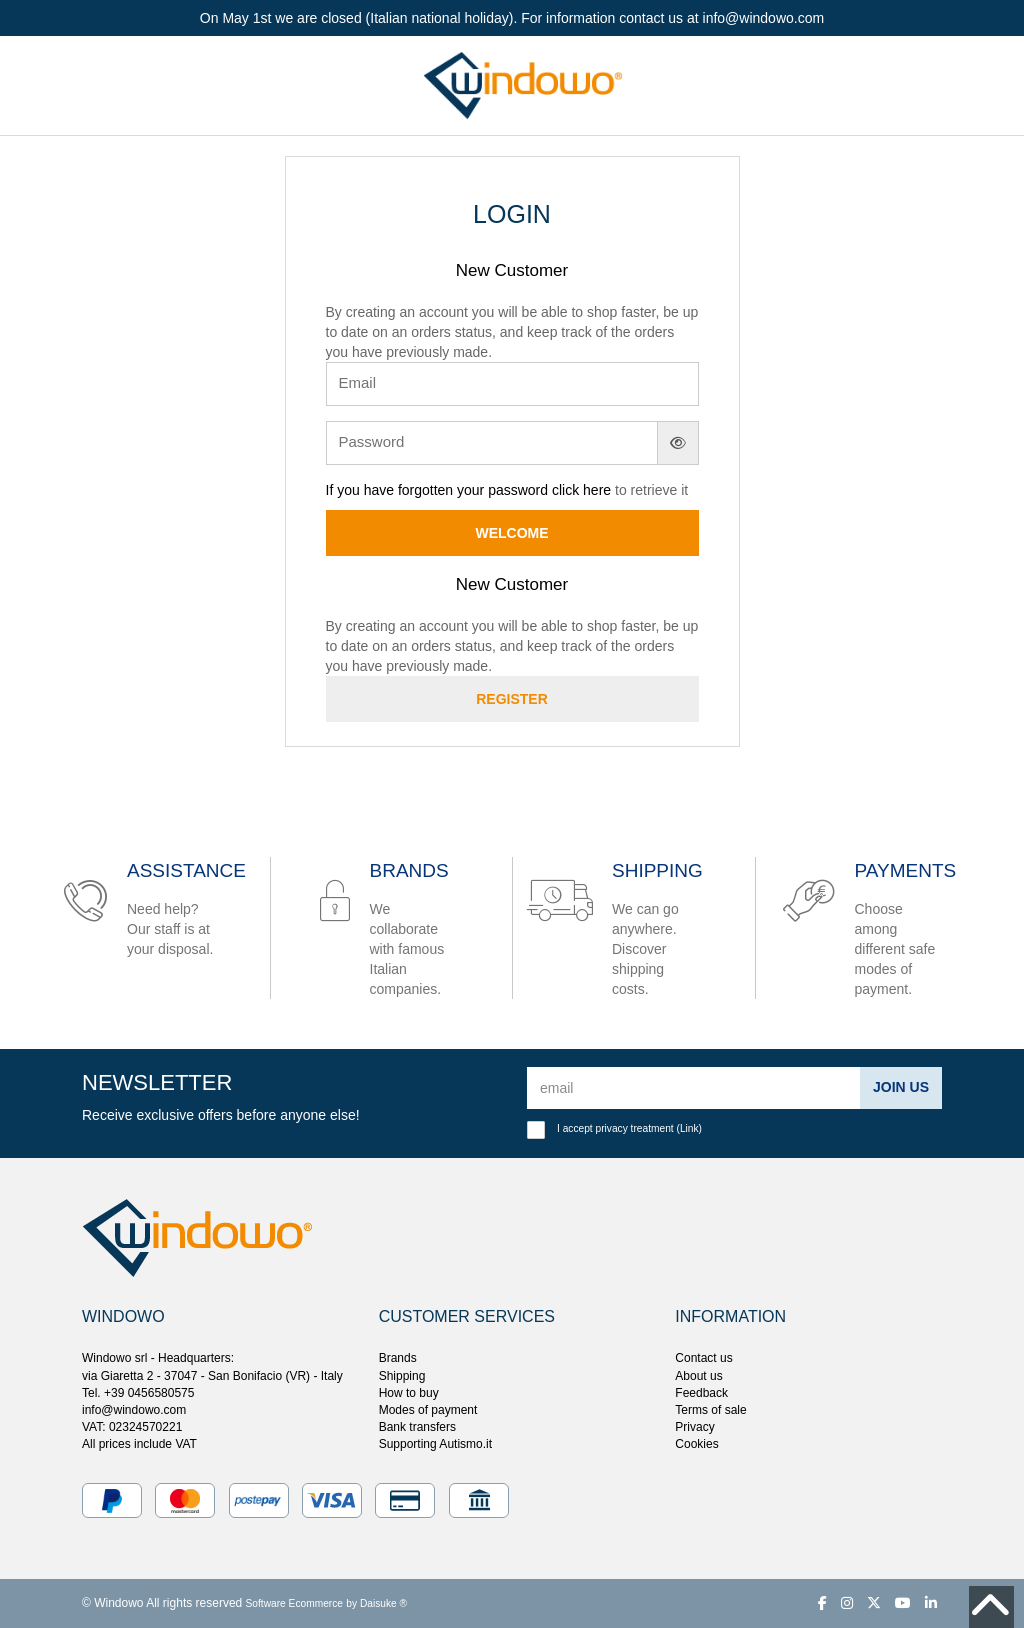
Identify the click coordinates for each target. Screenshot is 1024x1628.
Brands (398, 1358)
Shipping (402, 1376)
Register (512, 699)
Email (358, 382)
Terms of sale (710, 1410)
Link (689, 1128)
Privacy (694, 1427)
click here (581, 490)
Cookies (696, 1444)
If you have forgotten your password (439, 490)
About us (698, 1376)
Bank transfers (417, 1427)
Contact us (703, 1358)
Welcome (511, 533)
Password (372, 441)
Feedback (701, 1393)
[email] (694, 1088)
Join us (901, 1087)
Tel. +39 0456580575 (138, 1393)
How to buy (409, 1393)
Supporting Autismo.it (435, 1444)
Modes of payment (428, 1410)
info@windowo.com (134, 1410)
